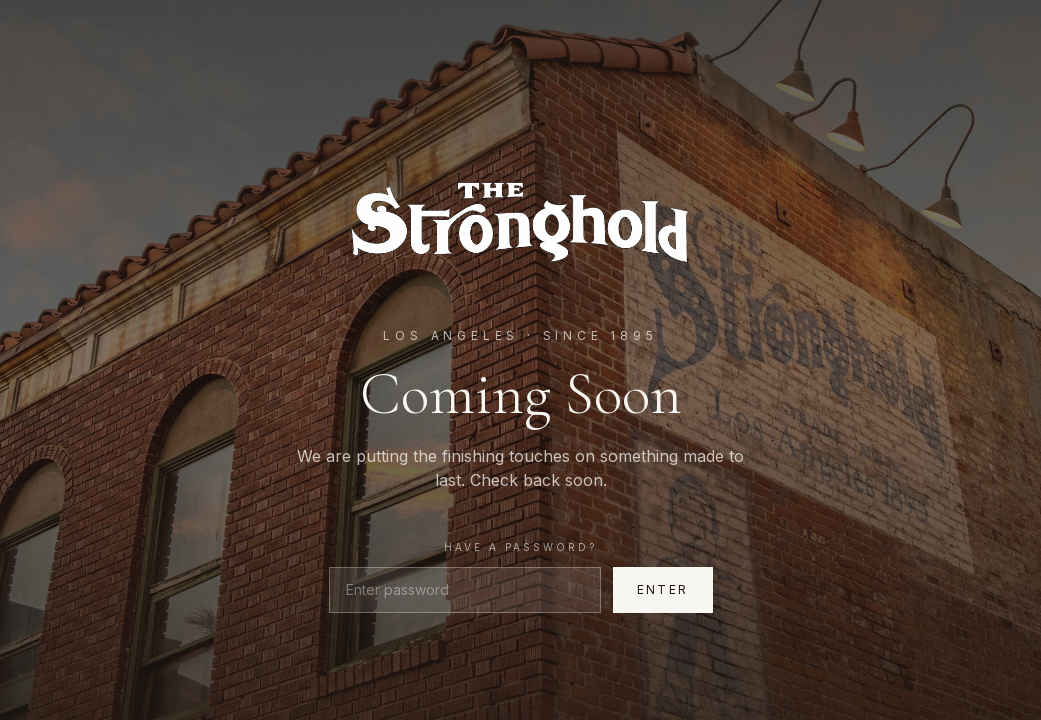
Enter (663, 589)
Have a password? (520, 547)
